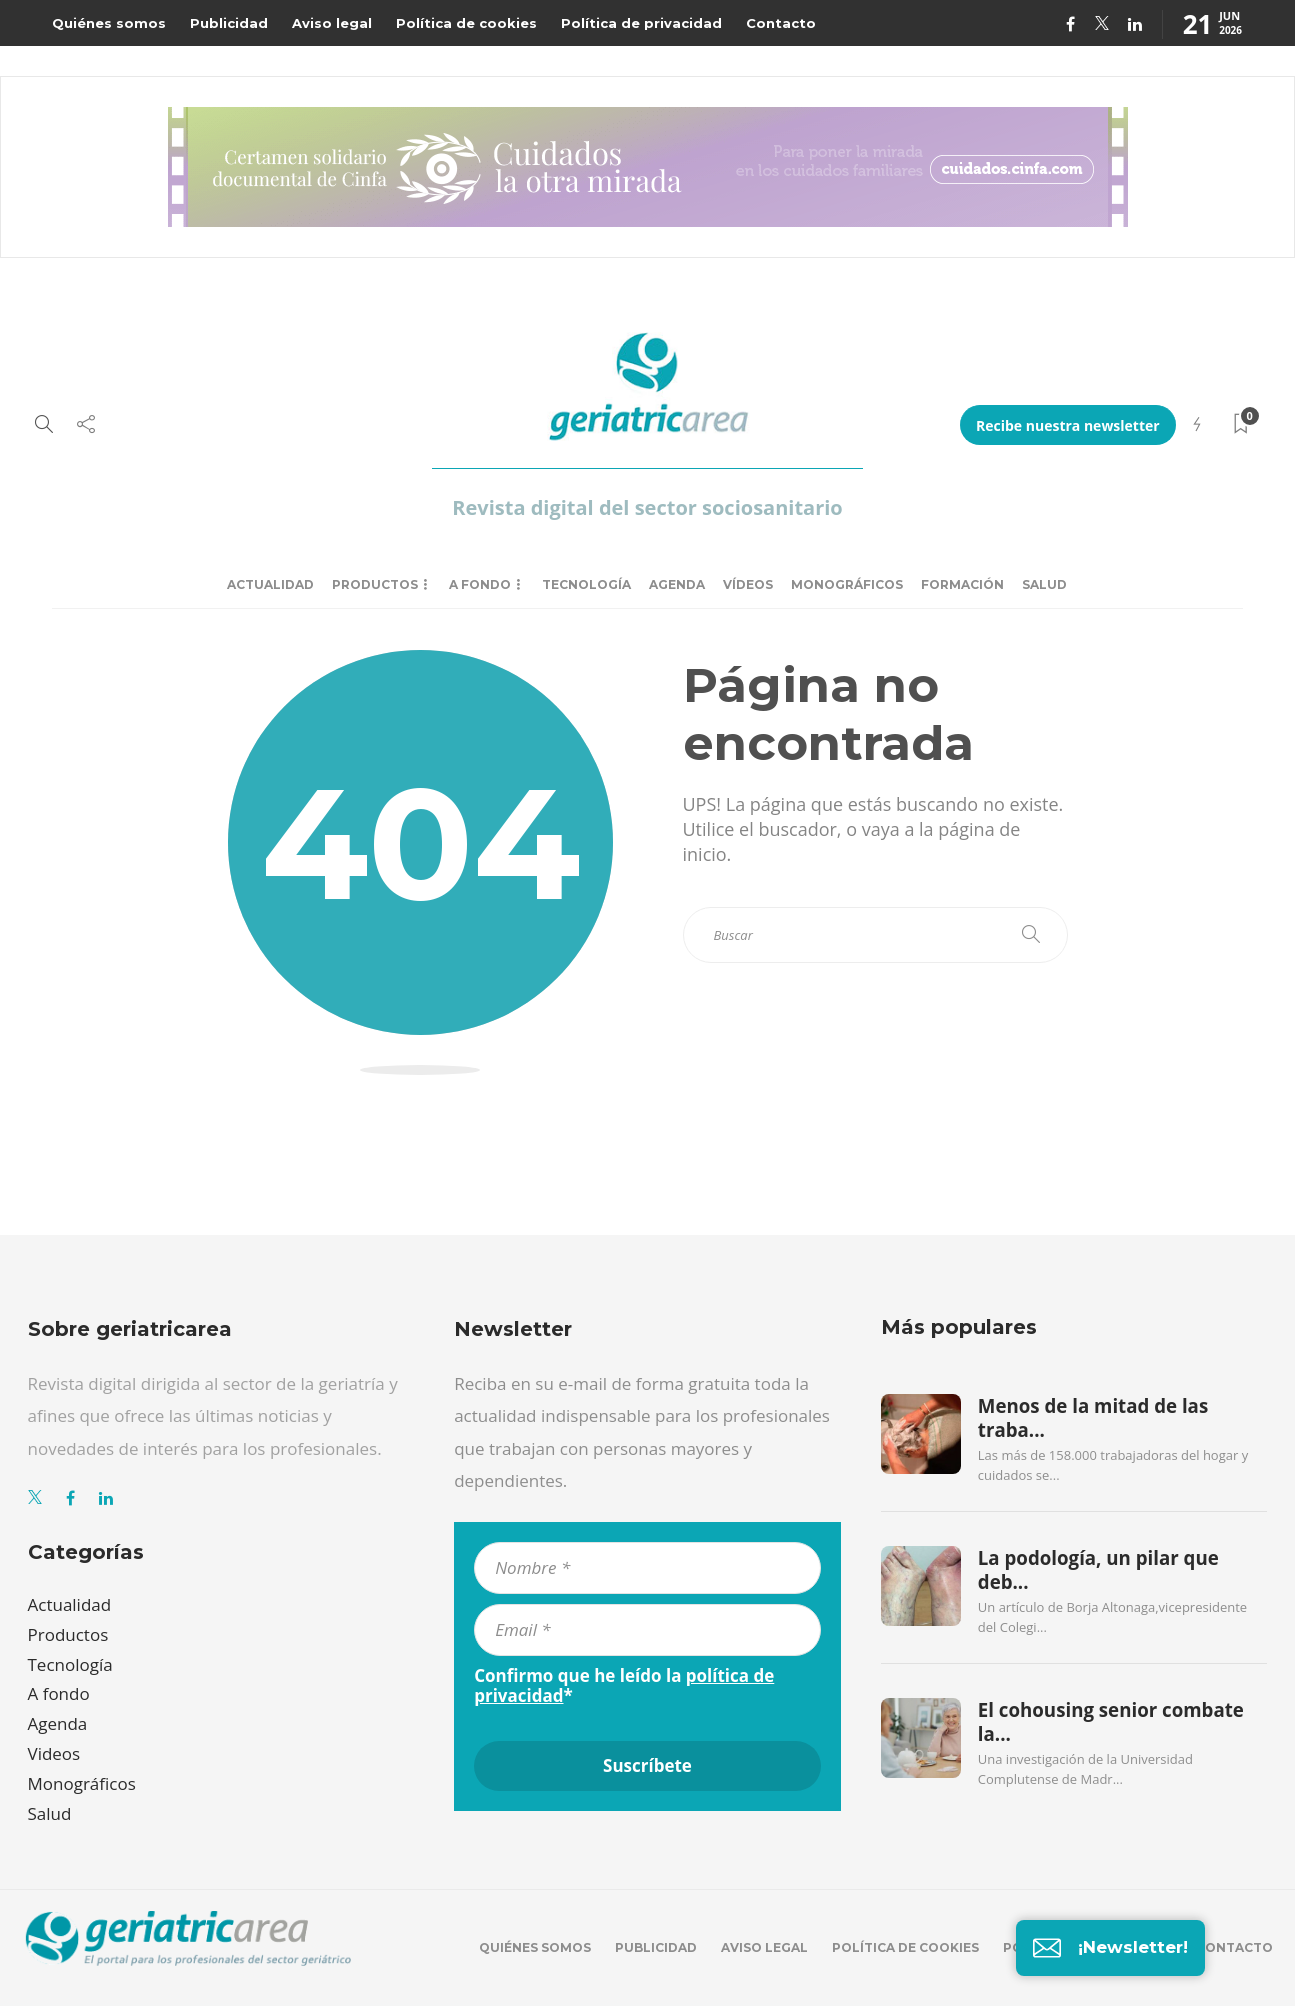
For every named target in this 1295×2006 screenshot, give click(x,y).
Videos (54, 1753)
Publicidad (229, 23)
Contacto (781, 23)
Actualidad (270, 584)
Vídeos (748, 584)
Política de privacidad (641, 23)
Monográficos (847, 584)
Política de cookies (466, 23)
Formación (962, 584)
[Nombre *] (647, 1568)
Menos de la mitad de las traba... (1093, 1418)
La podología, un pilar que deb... (1098, 1570)
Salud (1044, 584)
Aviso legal (332, 23)
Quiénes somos (109, 23)
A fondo (480, 584)
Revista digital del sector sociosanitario (647, 507)
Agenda (677, 584)
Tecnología (586, 584)
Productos (375, 584)
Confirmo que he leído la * (624, 1686)
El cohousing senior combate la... (1111, 1722)
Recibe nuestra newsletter (1068, 425)
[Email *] (647, 1630)
